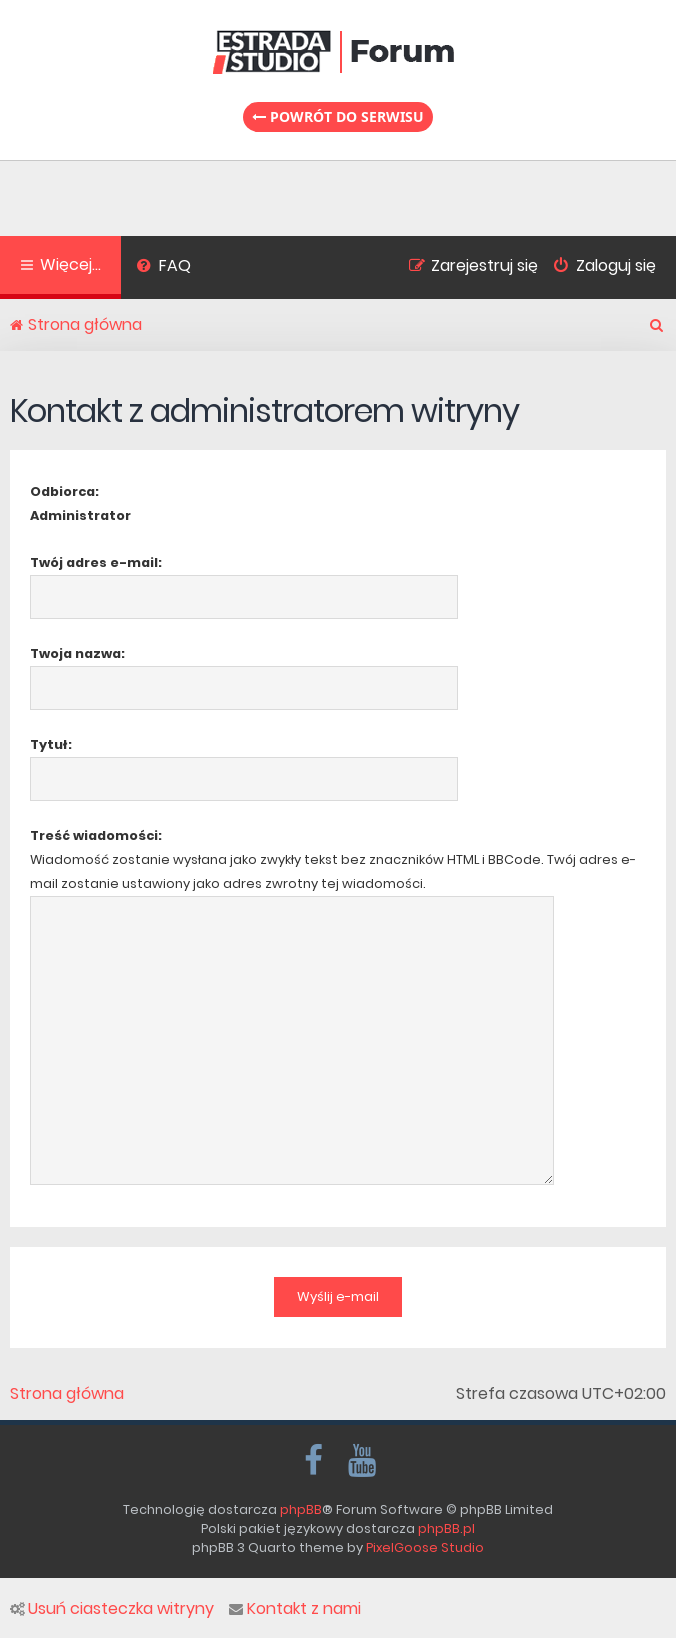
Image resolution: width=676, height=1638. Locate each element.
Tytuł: (51, 744)
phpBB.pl (446, 1528)
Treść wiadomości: (96, 835)
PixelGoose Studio (425, 1547)
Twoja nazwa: (77, 653)
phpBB (301, 1509)
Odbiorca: (64, 491)
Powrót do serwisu (338, 116)
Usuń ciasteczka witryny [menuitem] (112, 1609)
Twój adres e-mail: (96, 562)
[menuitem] (163, 268)
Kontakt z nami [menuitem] (295, 1609)
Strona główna (67, 1394)
